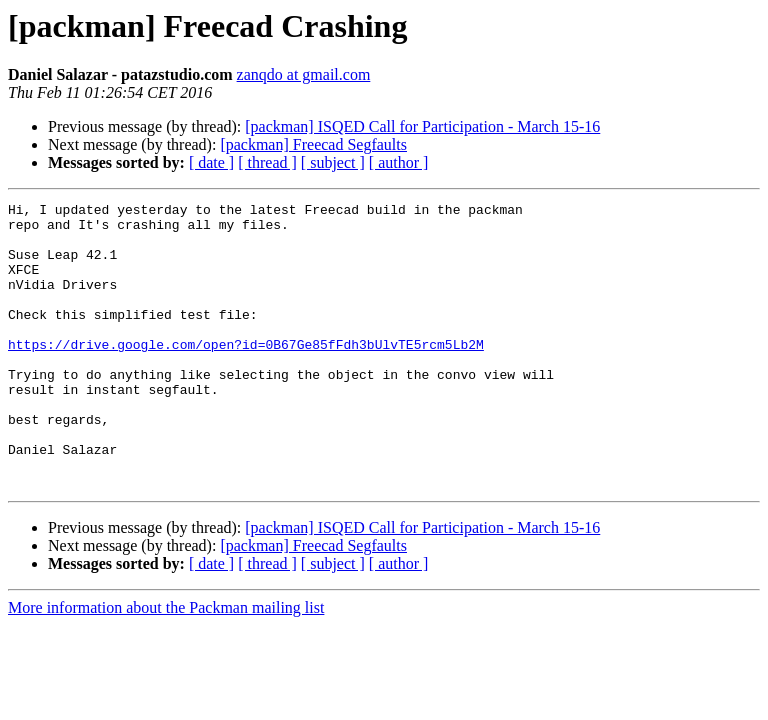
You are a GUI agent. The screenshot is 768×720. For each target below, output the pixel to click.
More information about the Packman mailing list (166, 664)
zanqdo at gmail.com (304, 74)
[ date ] (211, 162)
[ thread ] (267, 162)
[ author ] (399, 162)
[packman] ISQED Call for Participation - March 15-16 (422, 126)
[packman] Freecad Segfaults (313, 144)
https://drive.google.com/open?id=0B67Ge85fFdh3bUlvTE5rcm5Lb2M (246, 374)
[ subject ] (333, 162)
